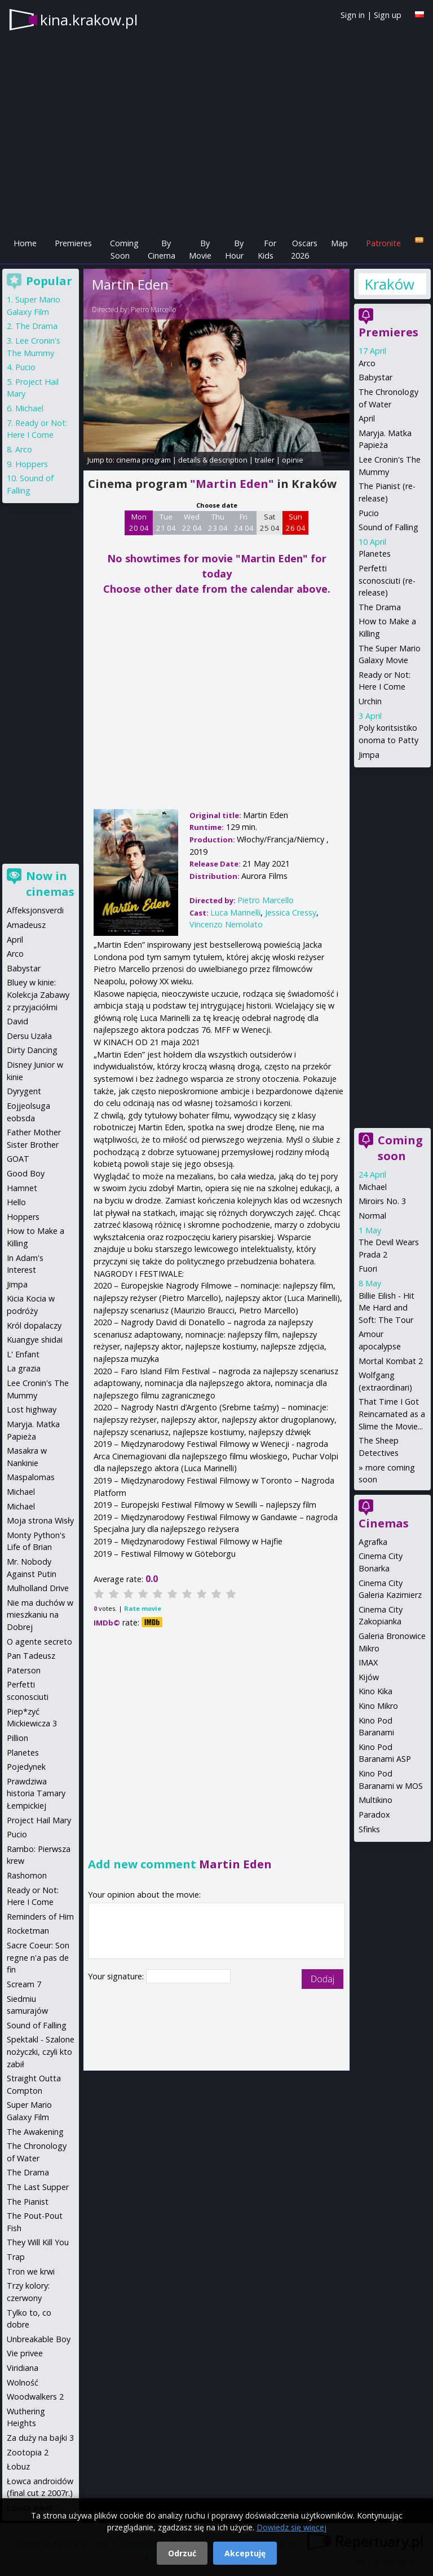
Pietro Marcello (153, 309)
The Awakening (35, 2131)
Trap (16, 2256)
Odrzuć (182, 2553)
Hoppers (31, 464)
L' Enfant (23, 1354)
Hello (16, 1202)
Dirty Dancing (32, 1050)
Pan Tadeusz (31, 1655)
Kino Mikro (378, 1705)
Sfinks (369, 1829)
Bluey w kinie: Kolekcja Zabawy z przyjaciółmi (38, 994)
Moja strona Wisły (40, 1520)
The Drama (380, 607)
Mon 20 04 (139, 522)
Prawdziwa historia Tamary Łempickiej (36, 1793)
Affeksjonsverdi (35, 910)
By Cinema (161, 249)
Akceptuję (245, 2553)
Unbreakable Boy (38, 2339)
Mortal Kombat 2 (391, 1361)
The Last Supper (38, 2187)
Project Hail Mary (39, 1820)
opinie (292, 460)
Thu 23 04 (218, 522)
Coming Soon (124, 249)
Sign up (387, 15)
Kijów (369, 1677)
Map (339, 243)
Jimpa (369, 754)
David (17, 1021)
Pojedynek (26, 1766)
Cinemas (384, 1523)
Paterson (24, 1670)
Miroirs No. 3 (382, 1201)
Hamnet (22, 1188)
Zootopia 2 (27, 2452)
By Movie (200, 249)
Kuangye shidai (35, 1339)
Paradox (374, 1814)
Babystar (375, 377)
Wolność (22, 2382)
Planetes (375, 553)
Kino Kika (375, 1691)
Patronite (383, 243)
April (367, 418)
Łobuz (18, 2466)
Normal (372, 1215)
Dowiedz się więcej (291, 2527)
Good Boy (26, 1173)
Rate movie (142, 1608)
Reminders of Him (40, 1916)
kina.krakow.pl (89, 20)
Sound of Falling (388, 527)
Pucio (369, 513)
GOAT (18, 1158)
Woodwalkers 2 (35, 2396)
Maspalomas (31, 1477)
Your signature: (117, 1976)
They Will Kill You (38, 2242)
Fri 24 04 (244, 522)
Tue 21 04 (166, 522)
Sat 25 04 (270, 522)
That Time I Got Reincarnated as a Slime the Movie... (392, 1413)
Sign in (353, 15)
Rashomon (27, 1875)
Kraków (389, 284)
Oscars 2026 (304, 249)
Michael (373, 1187)
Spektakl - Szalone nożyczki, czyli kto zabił (40, 2051)
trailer (265, 460)
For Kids (267, 249)
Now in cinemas (50, 883)
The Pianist (27, 2201)
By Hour (234, 249)
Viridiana (22, 2367)
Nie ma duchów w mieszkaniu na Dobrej (40, 1614)
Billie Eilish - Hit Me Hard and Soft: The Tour (386, 1307)
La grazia (24, 1368)
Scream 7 (24, 1984)
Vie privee (25, 2353)
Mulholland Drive (38, 1588)
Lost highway (31, 1409)
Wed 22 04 (192, 522)
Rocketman (28, 1930)
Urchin (370, 701)
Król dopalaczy (34, 1325)
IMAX (368, 1662)
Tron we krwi (31, 2271)
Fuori (368, 1268)
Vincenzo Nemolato (226, 924)
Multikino (375, 1800)
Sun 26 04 (296, 522)
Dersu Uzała (29, 1036)
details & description (213, 460)
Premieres (73, 243)
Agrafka (373, 1541)
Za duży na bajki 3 (40, 2437)
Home (25, 243)
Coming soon (400, 1147)
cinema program (143, 460)
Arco (367, 363)
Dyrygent (24, 1091)
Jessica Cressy (290, 912)
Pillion (17, 1738)
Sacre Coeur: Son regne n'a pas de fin (38, 1957)
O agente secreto (39, 1641)
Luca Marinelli (235, 912)
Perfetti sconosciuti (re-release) (387, 580)
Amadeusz (26, 925)
